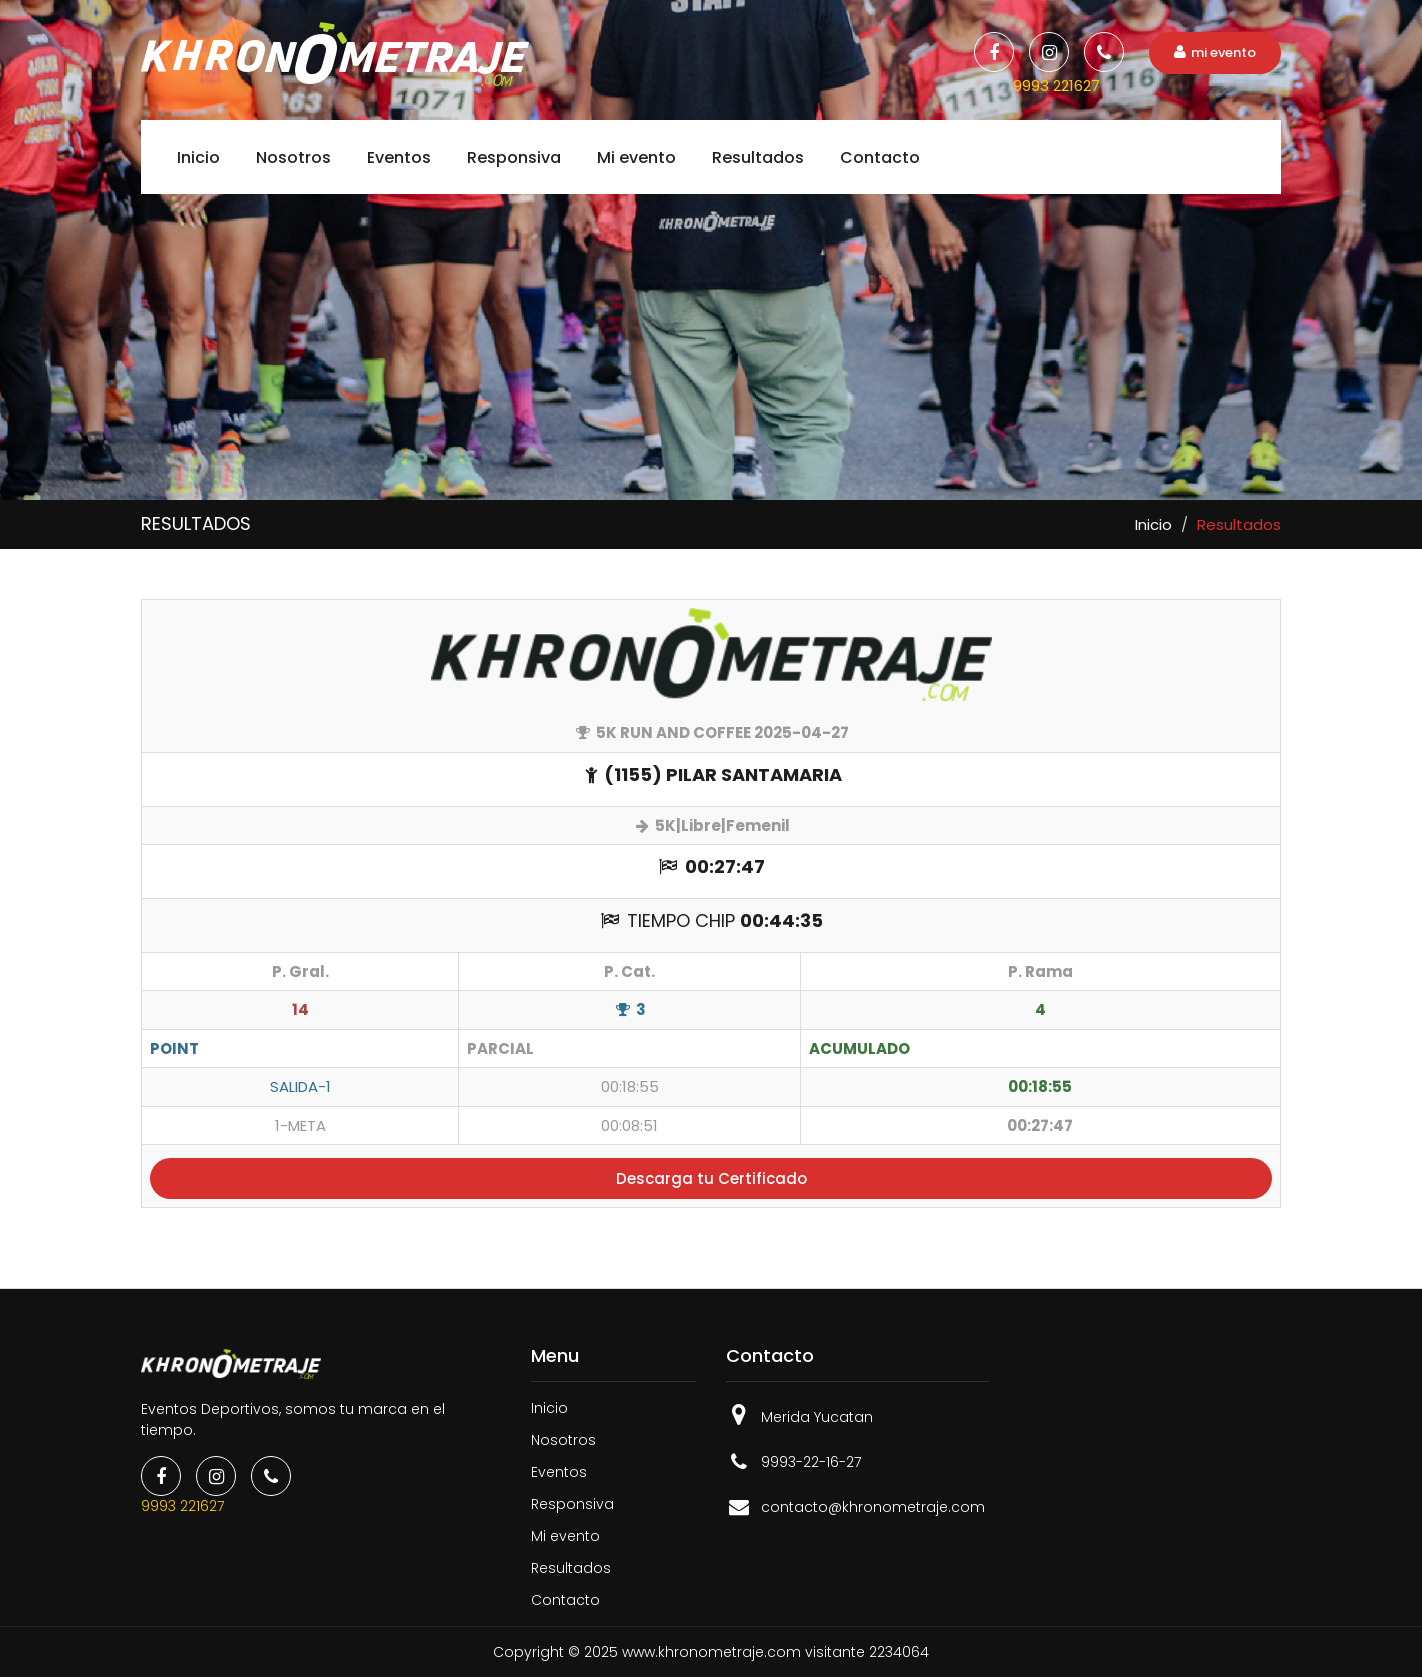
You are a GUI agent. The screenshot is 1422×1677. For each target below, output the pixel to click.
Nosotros (293, 157)
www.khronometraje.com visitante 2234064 (775, 1652)
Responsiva (514, 157)
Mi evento (636, 157)
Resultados (758, 157)
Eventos (399, 157)
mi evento (1215, 52)
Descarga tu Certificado (711, 1178)
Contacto (880, 157)
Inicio (198, 157)
